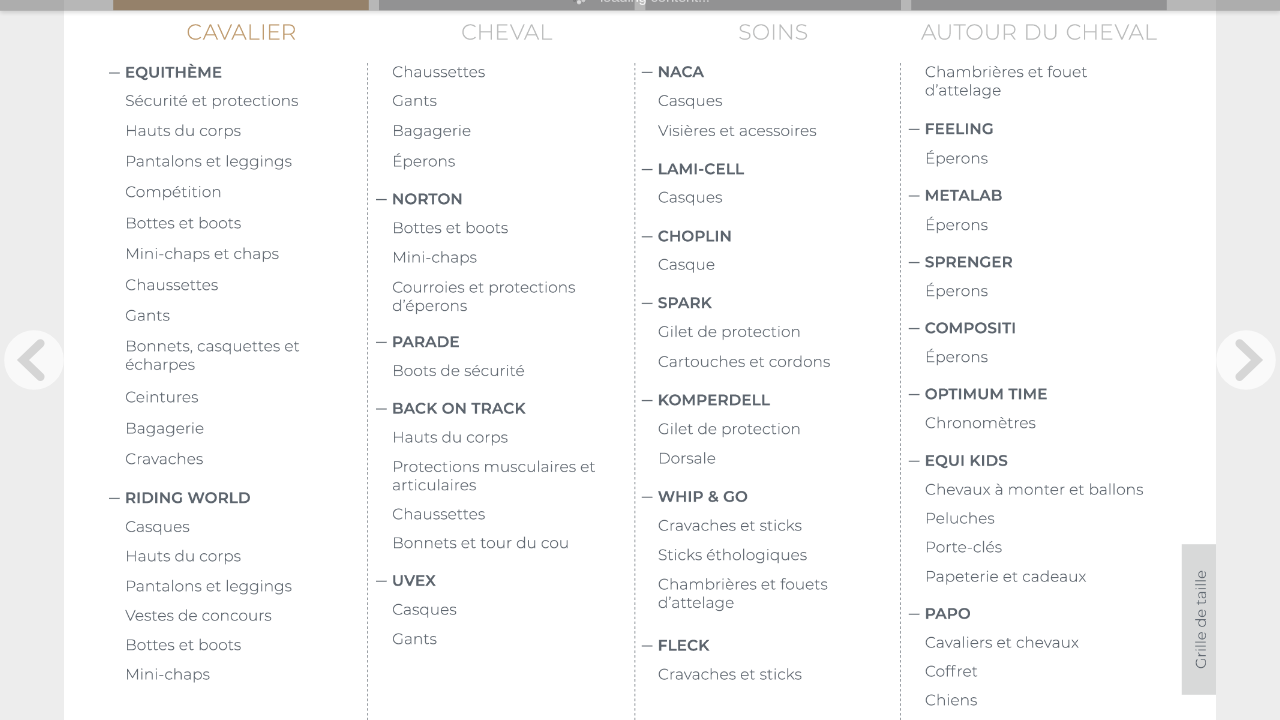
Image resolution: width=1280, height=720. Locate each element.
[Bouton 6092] (513, 102)
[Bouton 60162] (246, 225)
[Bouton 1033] (1199, 619)
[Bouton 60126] (1038, 396)
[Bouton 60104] (505, 582)
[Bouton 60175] (513, 73)
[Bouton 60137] (779, 132)
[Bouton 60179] (513, 439)
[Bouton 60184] (779, 596)
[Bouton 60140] (779, 333)
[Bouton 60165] (246, 317)
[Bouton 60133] (513, 299)
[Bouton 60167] (246, 430)
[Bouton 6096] (771, 238)
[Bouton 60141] (779, 363)
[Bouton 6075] (238, 74)
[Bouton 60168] (246, 460)
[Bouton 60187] (1061, 491)
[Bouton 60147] (1046, 226)
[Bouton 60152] (1046, 424)
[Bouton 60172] (246, 588)
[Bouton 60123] (1038, 197)
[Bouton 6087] (246, 102)
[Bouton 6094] (771, 171)
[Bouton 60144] (779, 460)
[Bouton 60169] (246, 528)
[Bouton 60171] (246, 558)
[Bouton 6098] (771, 402)
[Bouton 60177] (513, 372)
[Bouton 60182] (513, 611)
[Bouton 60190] (1061, 578)
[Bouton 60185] (779, 556)
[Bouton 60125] (1038, 330)
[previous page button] (34, 360)
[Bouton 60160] (246, 358)
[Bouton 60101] (505, 201)
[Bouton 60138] (779, 199)
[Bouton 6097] (771, 304)
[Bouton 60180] (513, 516)
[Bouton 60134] (513, 478)
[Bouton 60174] (246, 676)
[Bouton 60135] (246, 163)
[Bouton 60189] (1061, 549)
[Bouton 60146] (1046, 160)
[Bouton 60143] (779, 527)
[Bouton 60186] (1046, 83)
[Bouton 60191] (1061, 644)
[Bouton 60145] (779, 676)
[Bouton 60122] (1038, 130)
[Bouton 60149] (1046, 292)
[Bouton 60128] (1038, 615)
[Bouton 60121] (771, 647)
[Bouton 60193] (1061, 702)
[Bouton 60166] (246, 399)
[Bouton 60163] (246, 255)
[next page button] (1246, 360)
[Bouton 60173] (246, 646)
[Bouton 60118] (771, 73)
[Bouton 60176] (246, 617)
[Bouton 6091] (238, 499)
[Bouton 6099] (771, 498)
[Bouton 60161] (246, 193)
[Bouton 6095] (513, 163)
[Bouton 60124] (1038, 264)
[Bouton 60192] (1061, 673)
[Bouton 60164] (246, 286)
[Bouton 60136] (779, 102)
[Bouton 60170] (513, 229)
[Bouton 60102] (505, 343)
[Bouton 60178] (513, 259)
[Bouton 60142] (779, 430)
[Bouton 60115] (246, 132)
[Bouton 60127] (1038, 462)
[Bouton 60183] (513, 640)
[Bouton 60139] (779, 266)
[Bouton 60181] (513, 544)
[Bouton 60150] (1046, 358)
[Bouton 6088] (513, 132)
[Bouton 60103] (505, 410)
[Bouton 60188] (1061, 520)
